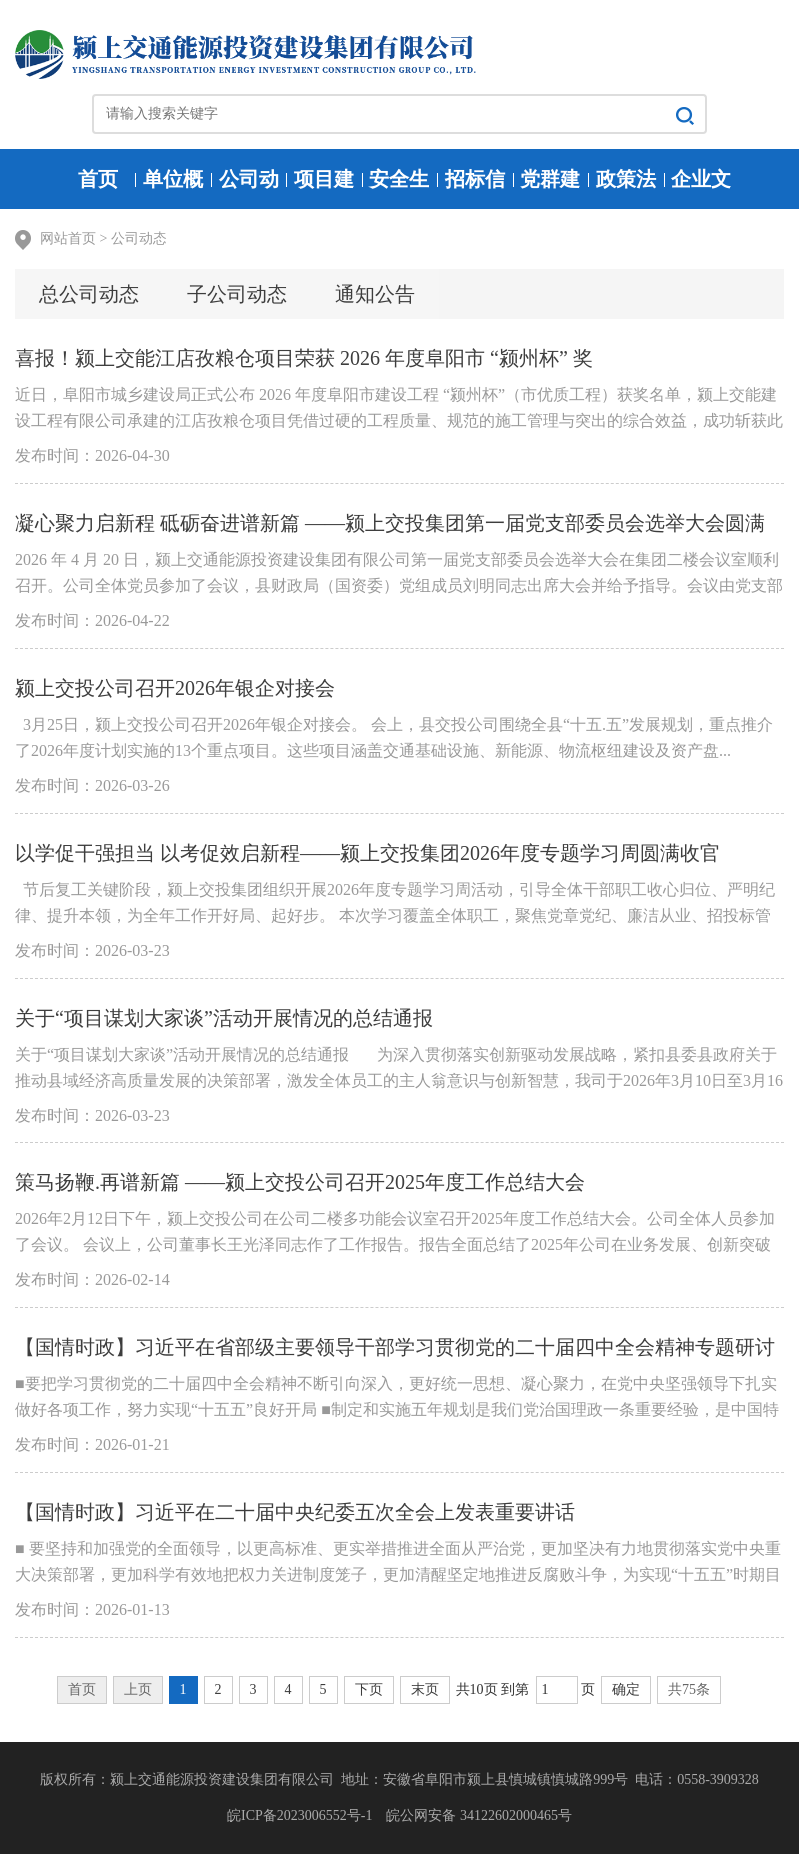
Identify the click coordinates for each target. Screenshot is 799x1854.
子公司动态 (237, 294)
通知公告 (375, 294)
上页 (138, 1689)
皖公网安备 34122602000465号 (477, 1815)
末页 (425, 1689)
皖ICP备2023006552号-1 (303, 1815)
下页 (369, 1689)
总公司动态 (89, 294)
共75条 (689, 1689)
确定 (626, 1689)
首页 (82, 1689)
